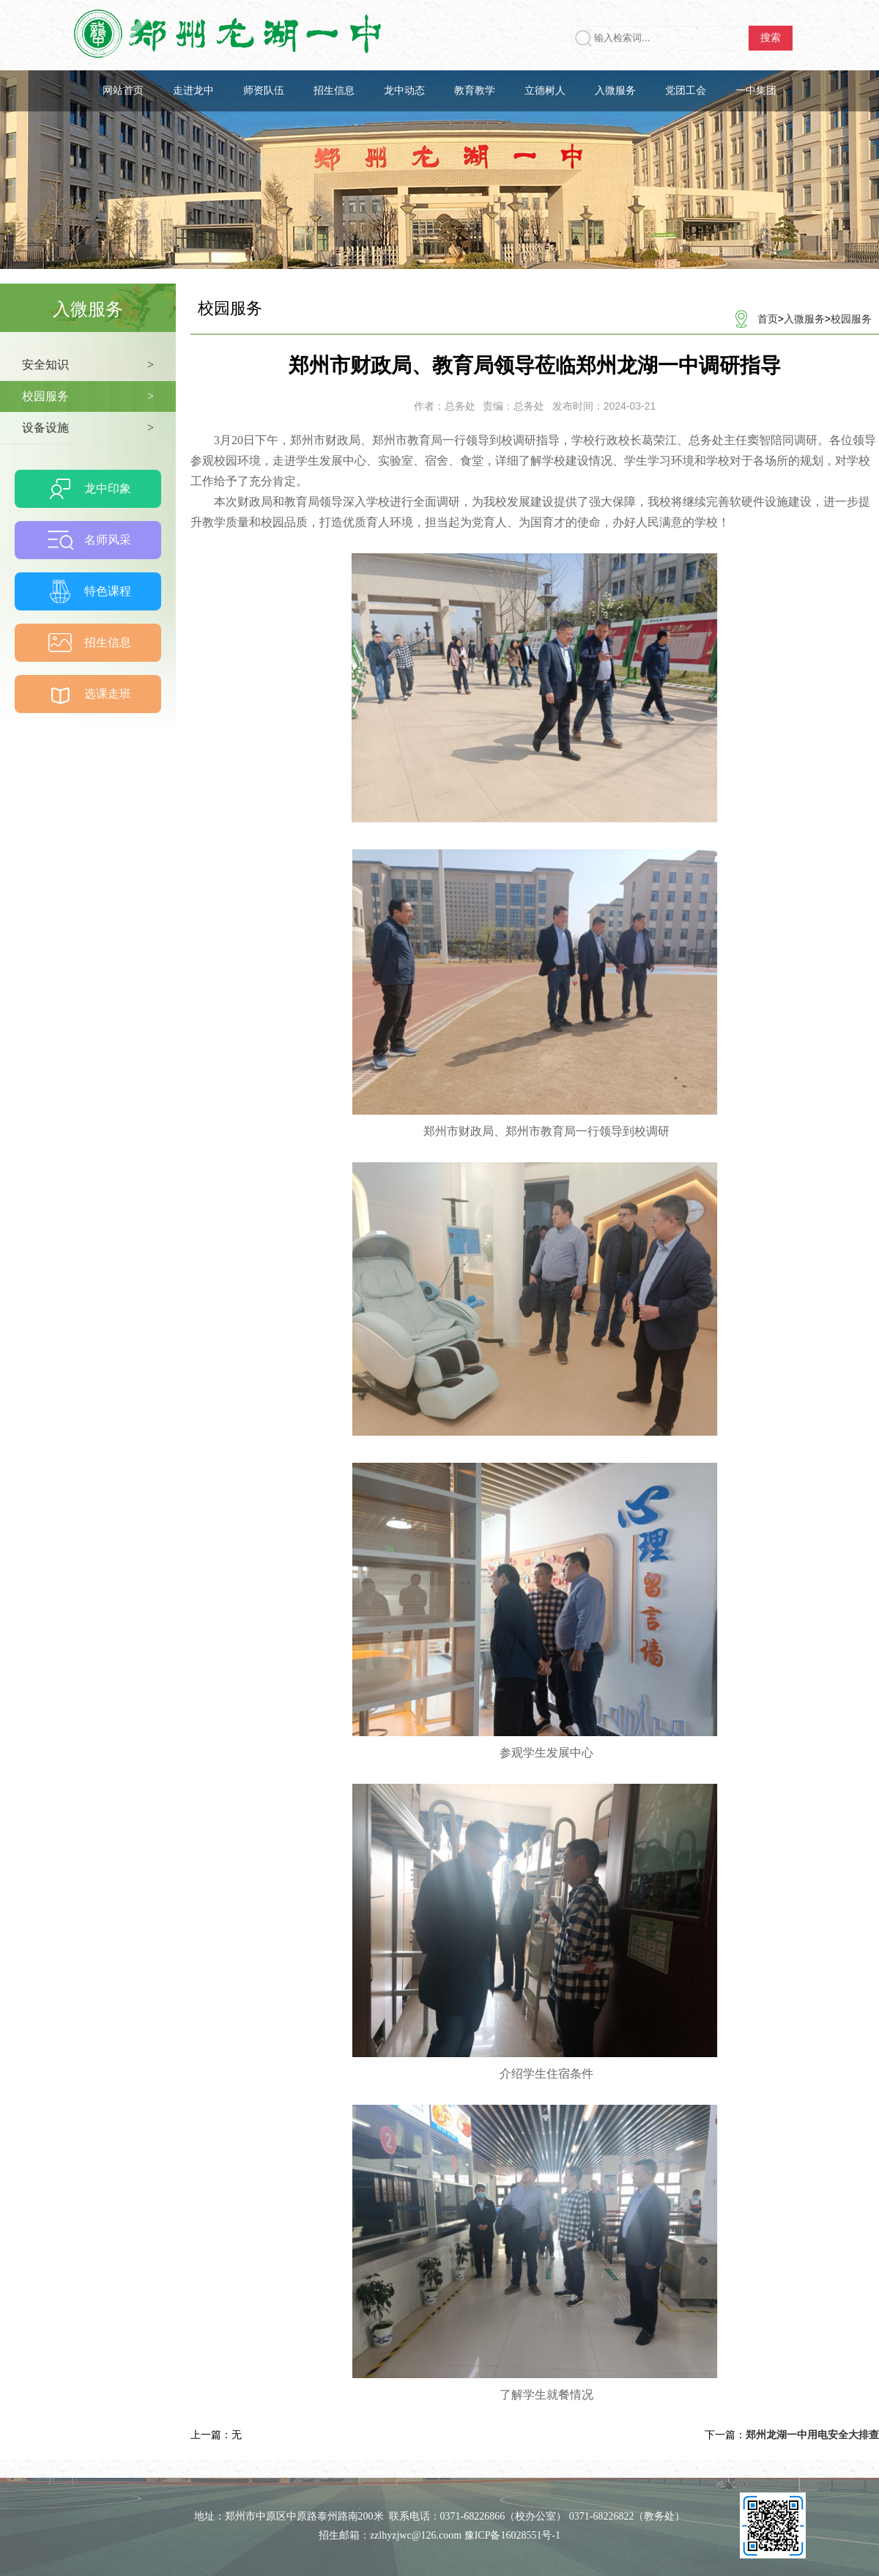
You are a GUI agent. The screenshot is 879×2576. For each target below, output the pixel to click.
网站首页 (123, 90)
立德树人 (544, 90)
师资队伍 (263, 90)
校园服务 (851, 319)
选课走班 (107, 693)
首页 (767, 319)
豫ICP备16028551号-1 (512, 2535)
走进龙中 (193, 90)
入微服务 (615, 90)
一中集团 (755, 90)
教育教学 (474, 90)
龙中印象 (107, 488)
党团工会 (685, 90)
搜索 (770, 37)
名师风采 (107, 540)
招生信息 (334, 90)
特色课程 (107, 591)
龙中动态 (404, 90)
